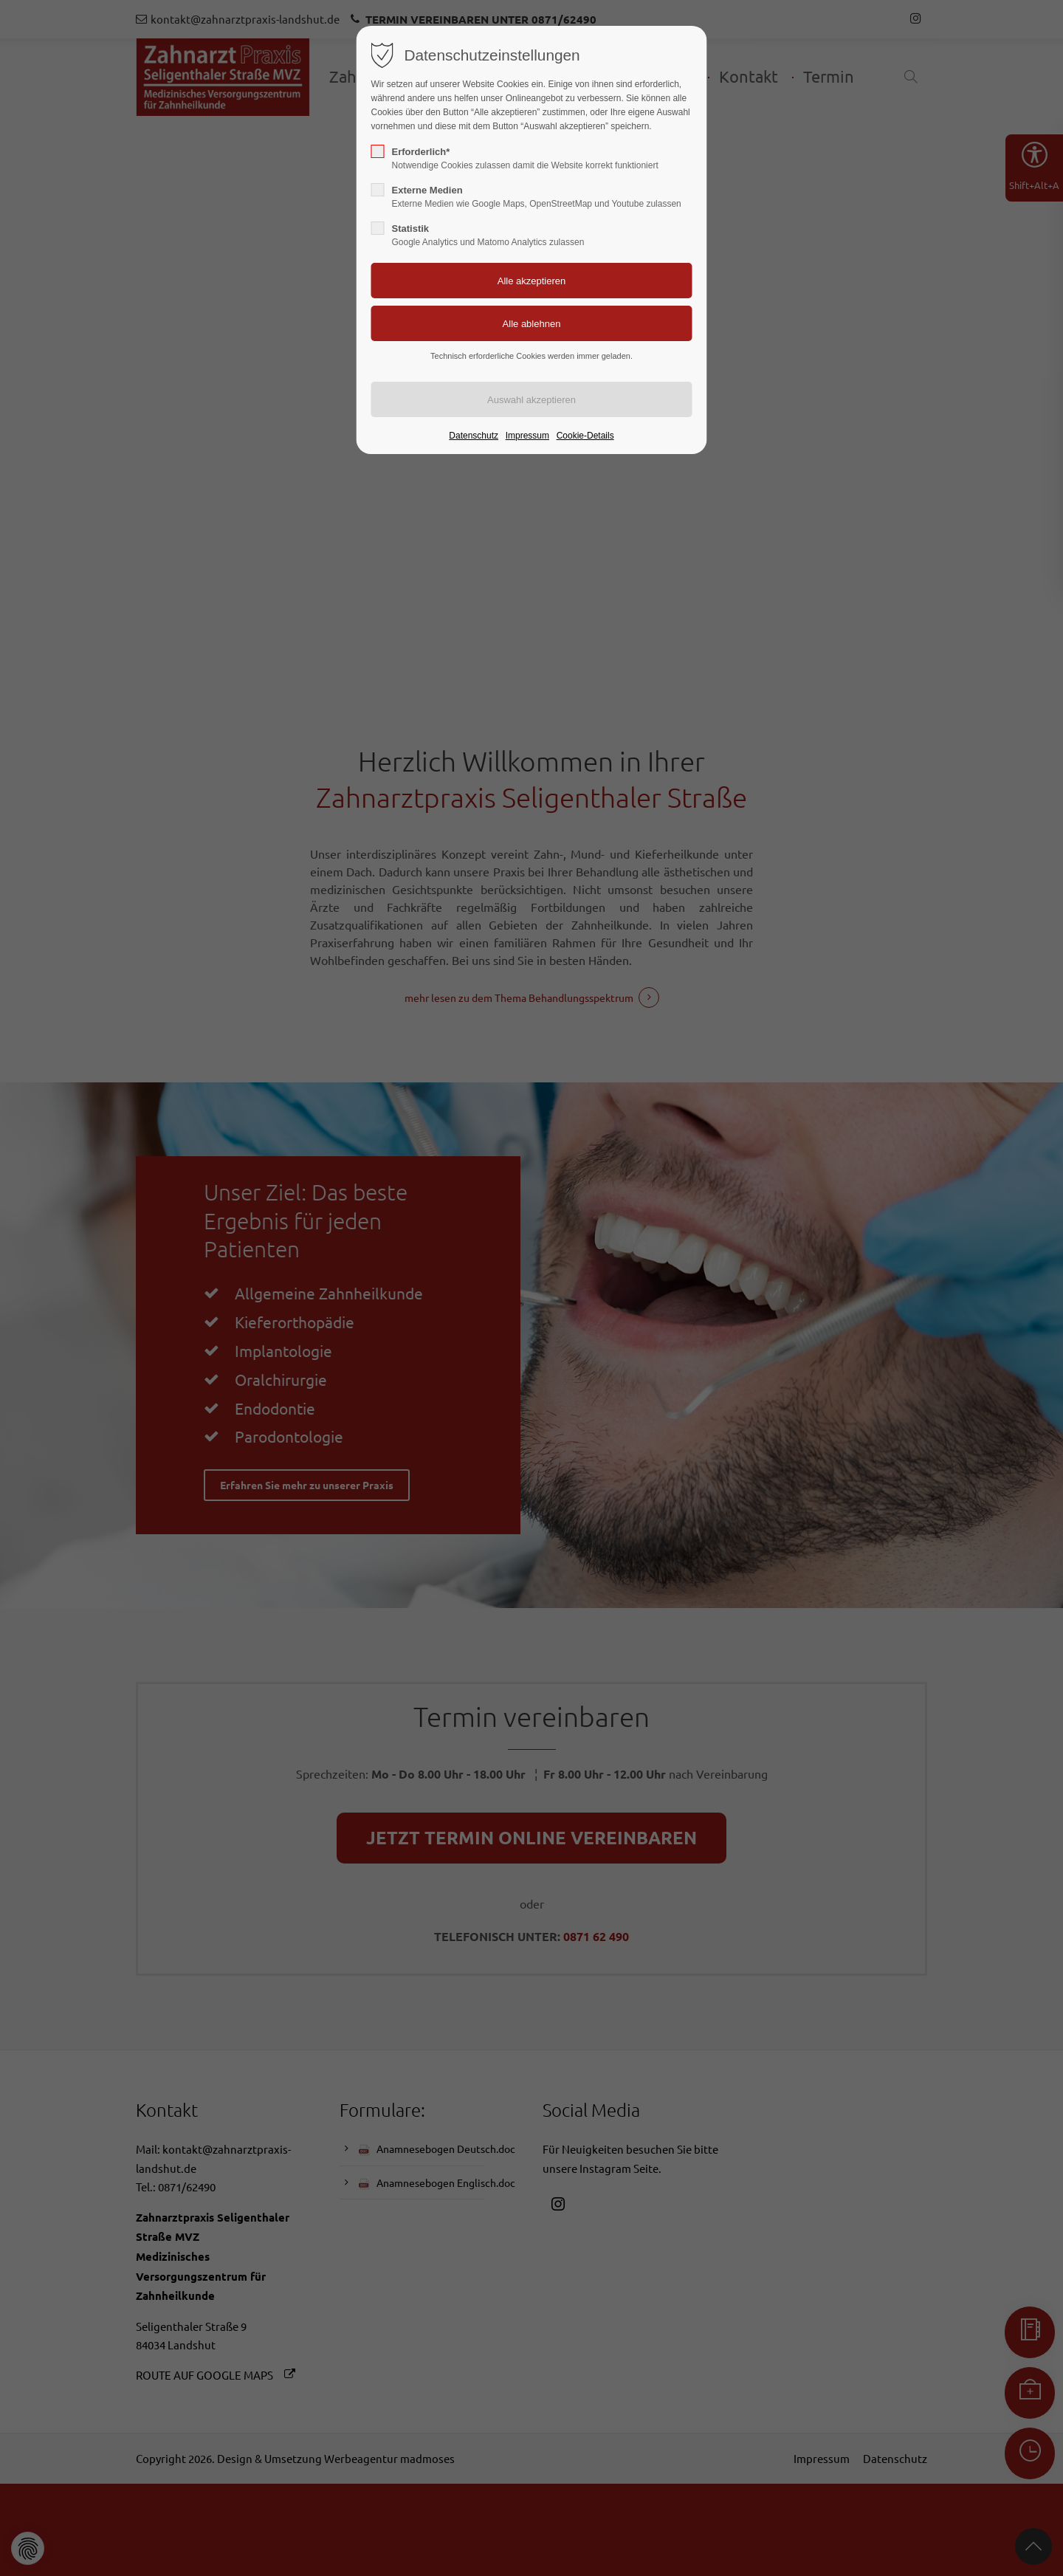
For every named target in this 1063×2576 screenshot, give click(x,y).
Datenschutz (473, 435)
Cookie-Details (585, 435)
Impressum (527, 435)
